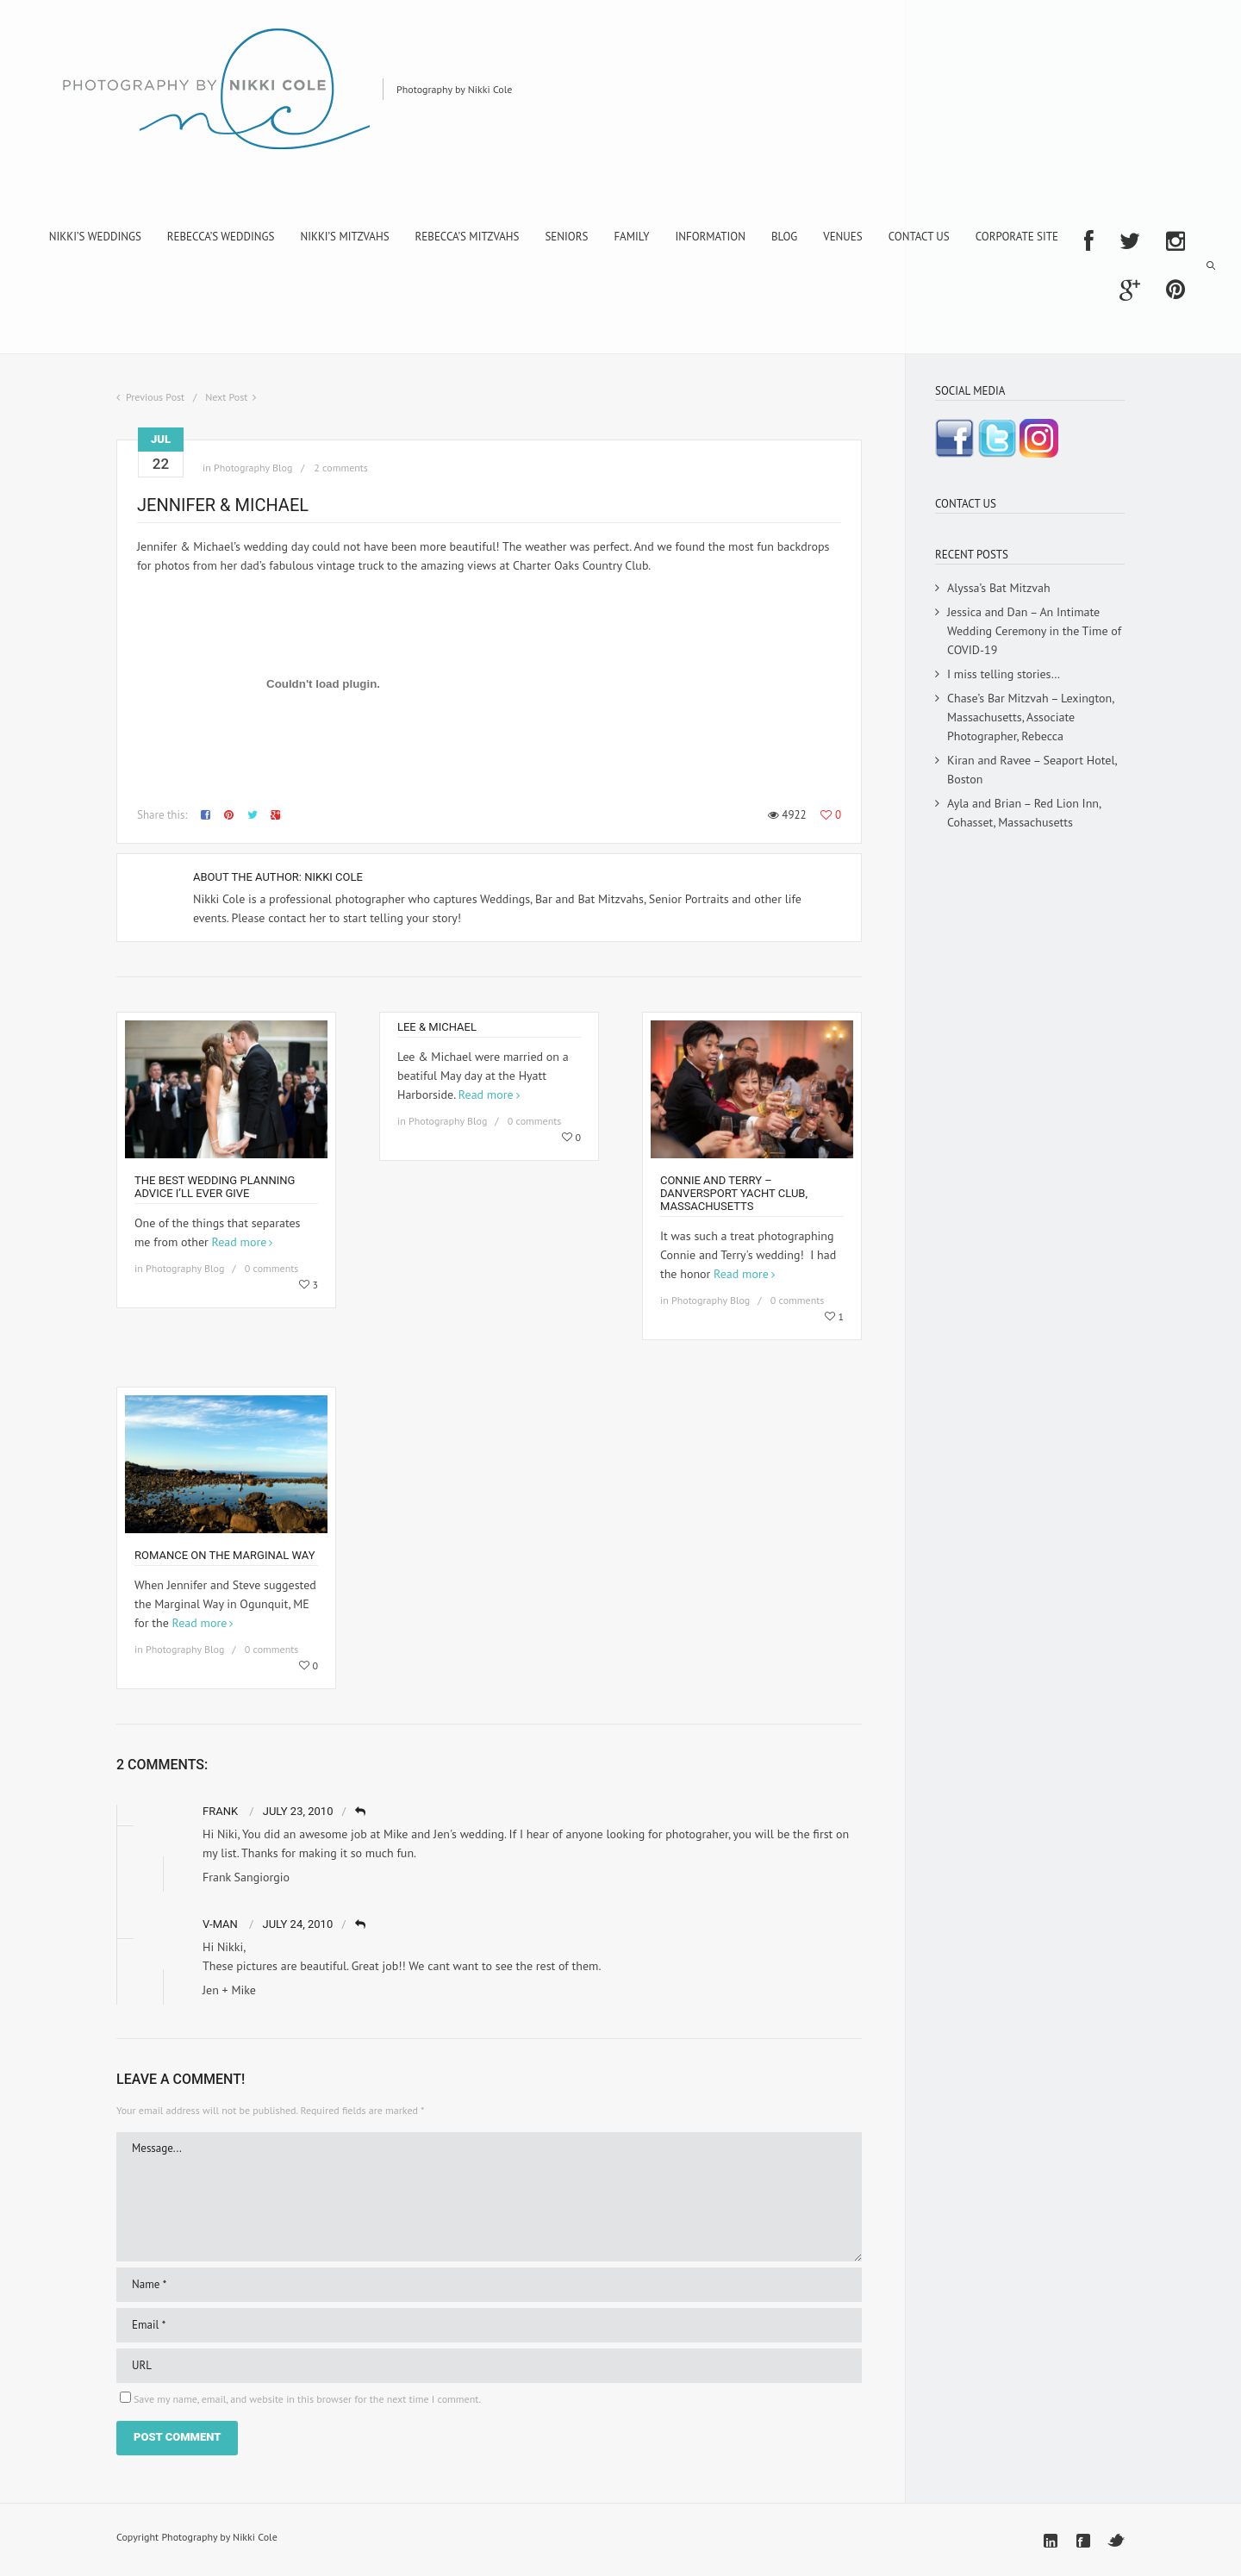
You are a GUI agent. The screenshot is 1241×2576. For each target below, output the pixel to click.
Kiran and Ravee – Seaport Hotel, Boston (1032, 769)
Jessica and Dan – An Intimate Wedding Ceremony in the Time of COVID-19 (1034, 631)
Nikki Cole (333, 876)
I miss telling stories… (1003, 674)
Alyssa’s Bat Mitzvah (999, 588)
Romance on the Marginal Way (224, 1555)
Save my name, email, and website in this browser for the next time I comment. (307, 2398)
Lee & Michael (437, 1026)
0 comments (272, 1268)
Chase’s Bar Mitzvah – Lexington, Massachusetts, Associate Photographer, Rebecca (1030, 717)
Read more (239, 1242)
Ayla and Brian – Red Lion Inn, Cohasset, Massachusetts (1024, 812)
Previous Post (155, 396)
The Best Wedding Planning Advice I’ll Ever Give (214, 1187)
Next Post (226, 396)
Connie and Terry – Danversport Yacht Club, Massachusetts (734, 1193)
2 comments (341, 467)
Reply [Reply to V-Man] (361, 1924)
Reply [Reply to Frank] (361, 1812)
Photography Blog (253, 467)
